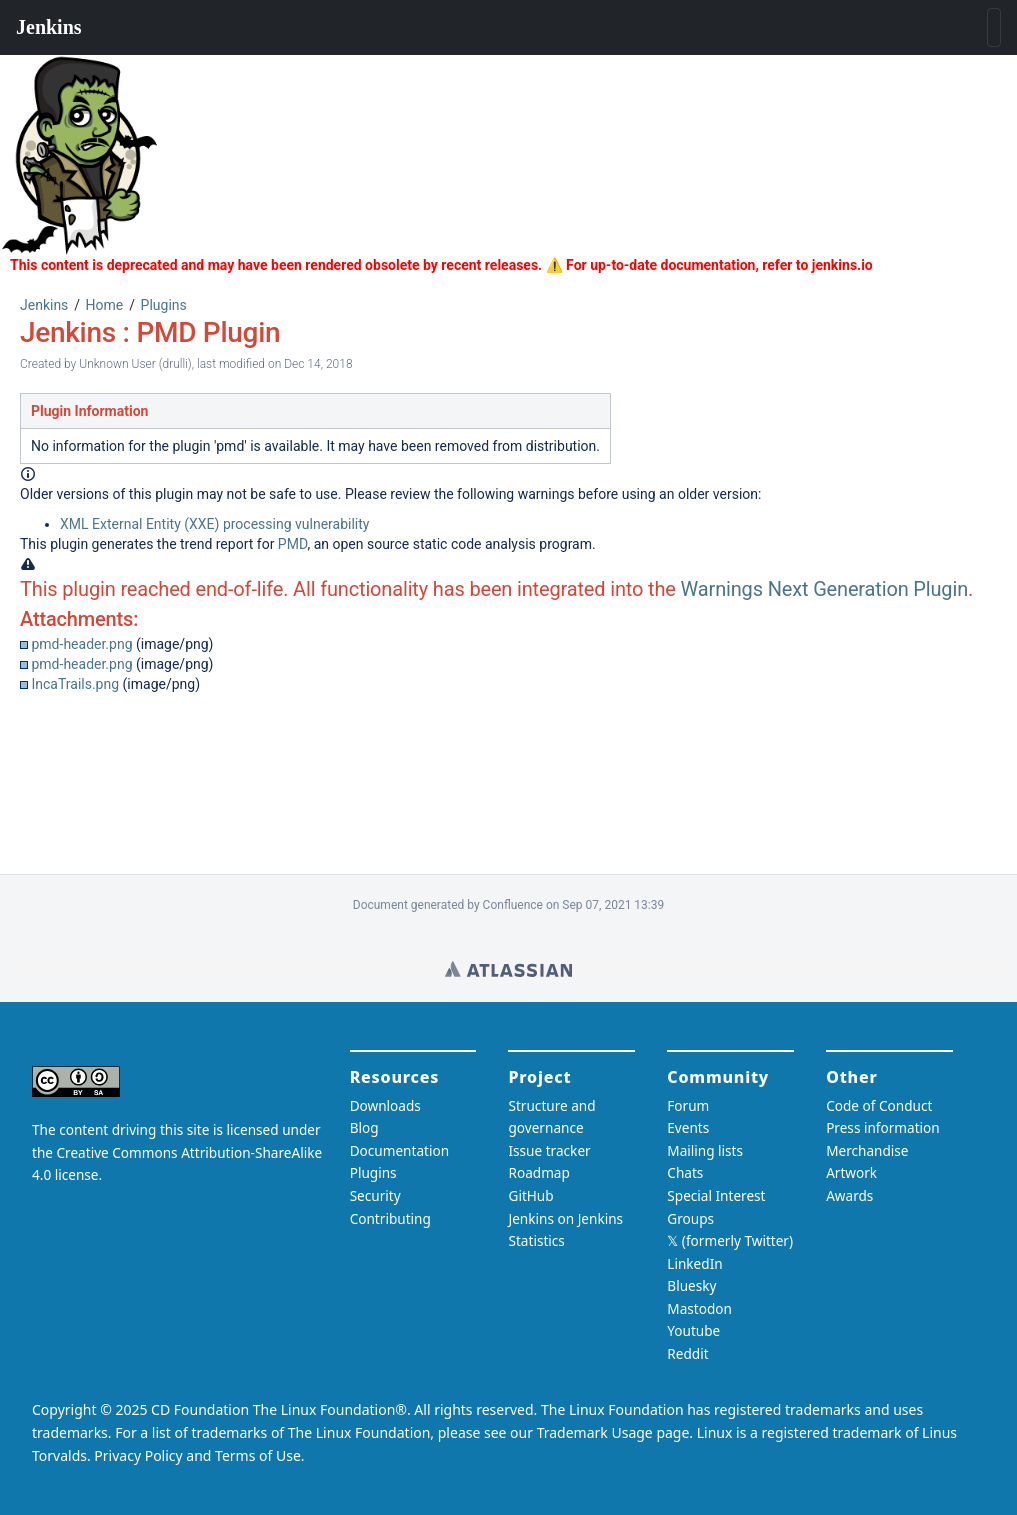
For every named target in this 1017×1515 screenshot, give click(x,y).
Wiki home (508, 969)
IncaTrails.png (75, 684)
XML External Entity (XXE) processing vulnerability (214, 524)
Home (105, 305)
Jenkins (44, 305)
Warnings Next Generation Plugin (825, 589)
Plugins (164, 305)
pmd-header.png (81, 644)
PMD (293, 544)
